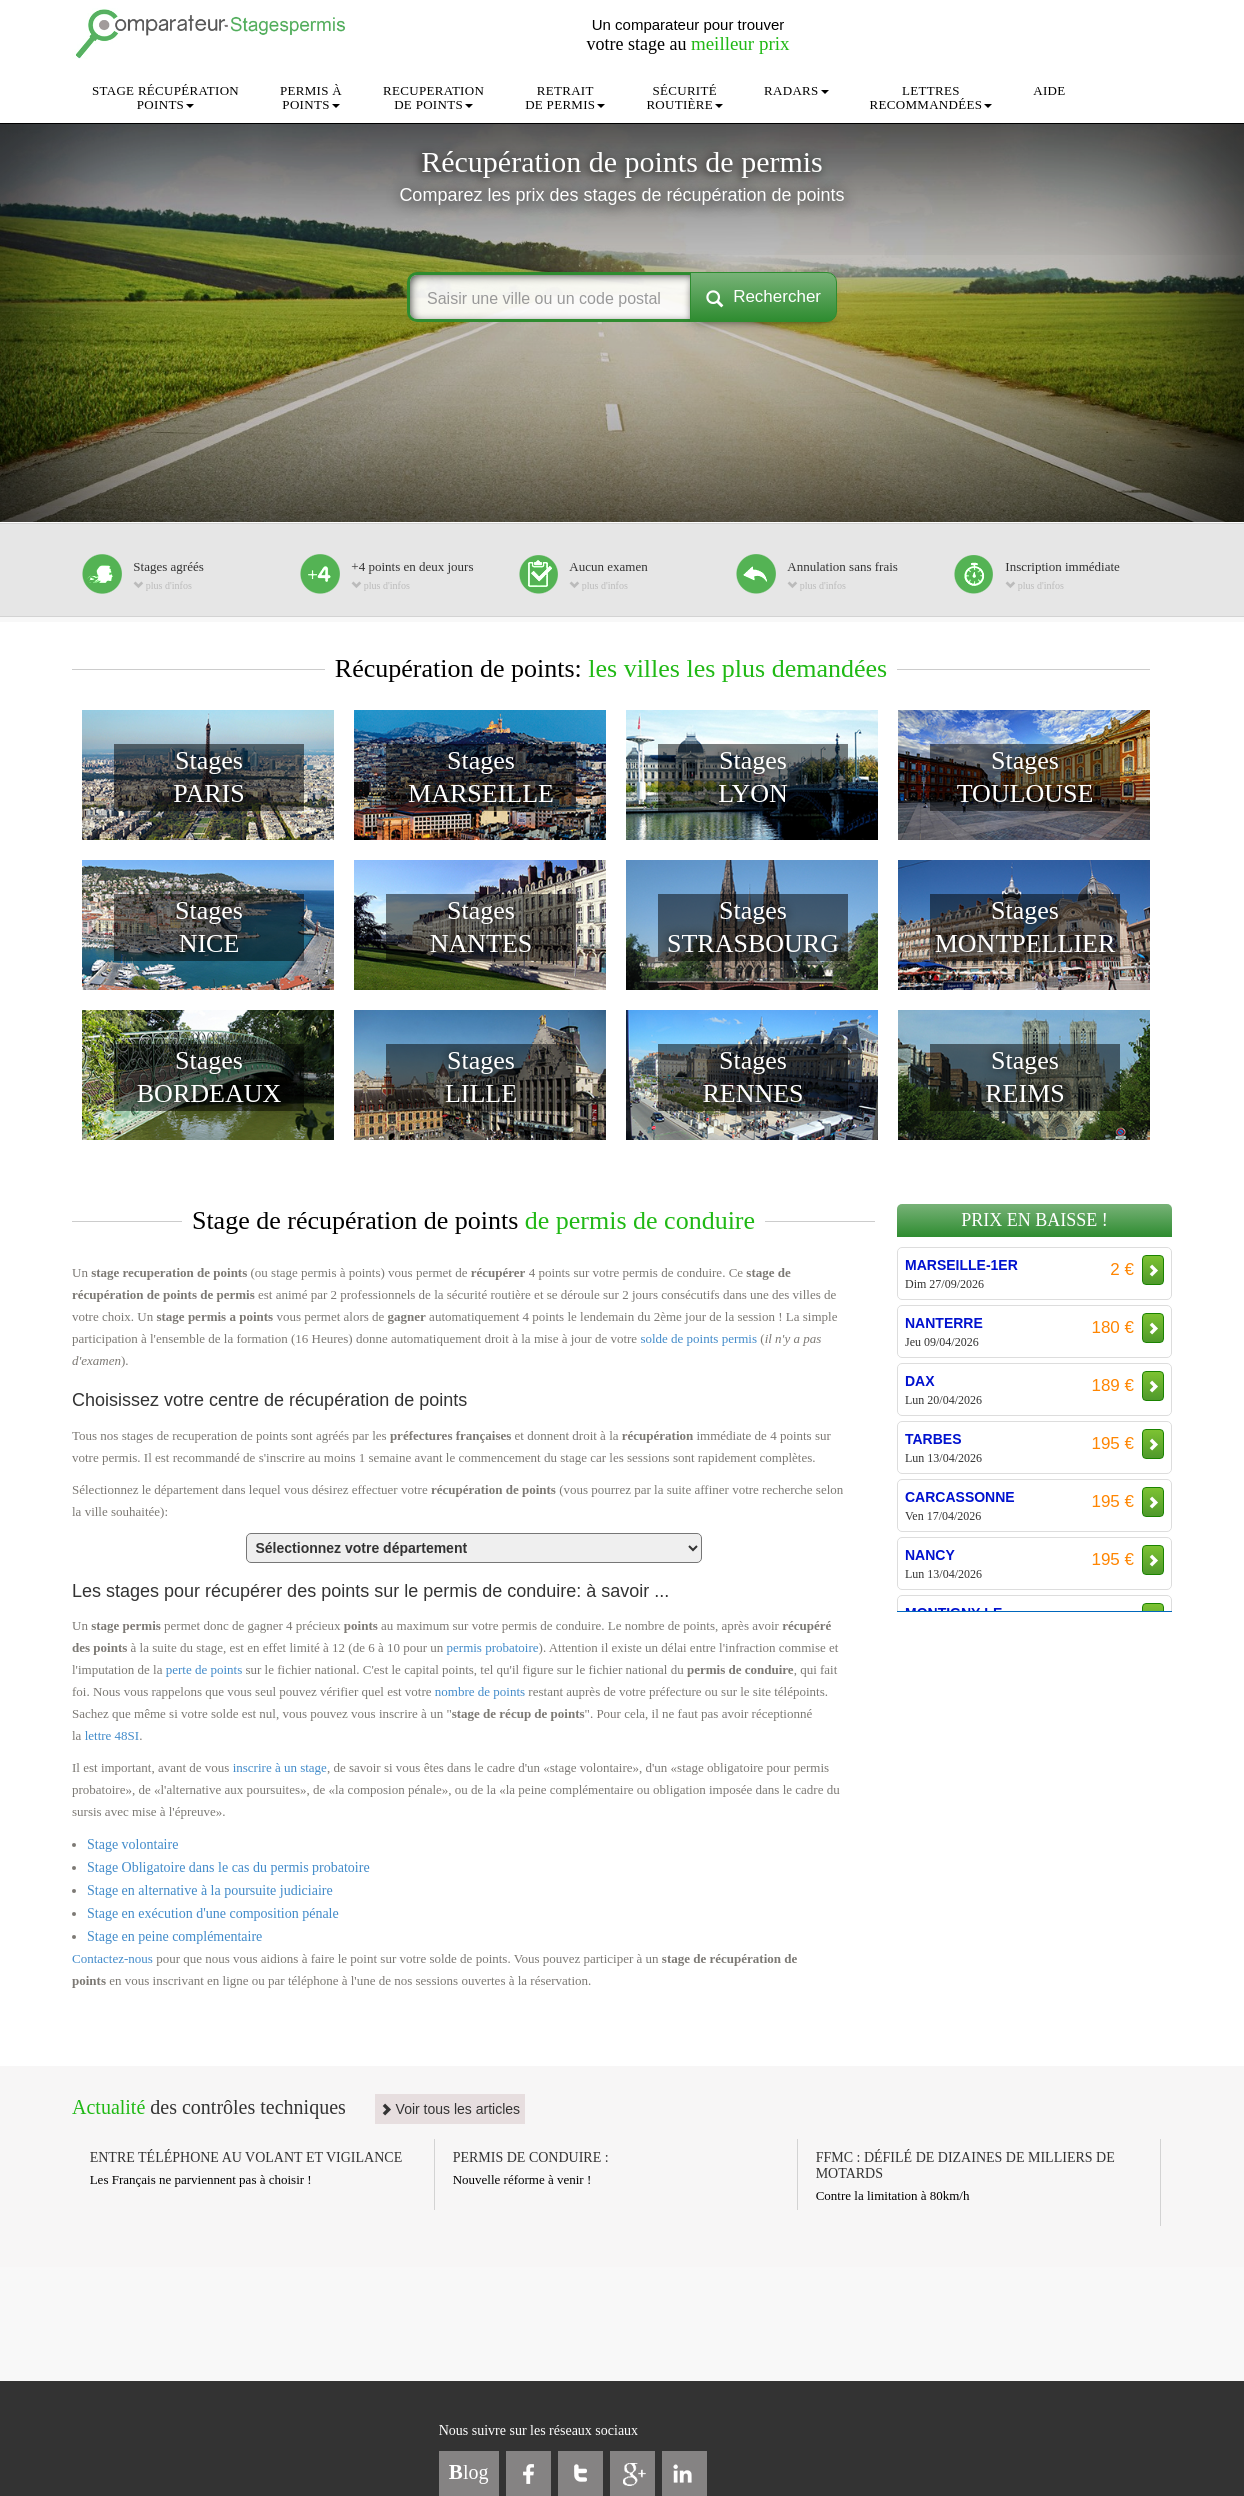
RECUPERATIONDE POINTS (433, 97)
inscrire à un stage (280, 1767)
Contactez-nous (112, 1958)
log (469, 2472)
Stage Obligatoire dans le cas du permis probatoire (228, 1867)
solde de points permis (698, 1338)
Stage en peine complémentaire (174, 1936)
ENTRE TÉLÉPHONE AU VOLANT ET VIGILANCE (246, 2157)
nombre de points (480, 1691)
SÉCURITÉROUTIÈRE (684, 97)
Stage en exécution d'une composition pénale (213, 1913)
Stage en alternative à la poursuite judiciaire (210, 1890)
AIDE (1049, 90)
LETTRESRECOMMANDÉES (931, 97)
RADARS (796, 90)
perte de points (204, 1669)
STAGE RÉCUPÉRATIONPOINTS (165, 97)
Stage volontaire (132, 1844)
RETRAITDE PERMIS (565, 97)
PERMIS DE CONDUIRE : (531, 2157)
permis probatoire (493, 1647)
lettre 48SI (112, 1735)
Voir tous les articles (450, 2109)
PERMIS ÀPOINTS (311, 97)
